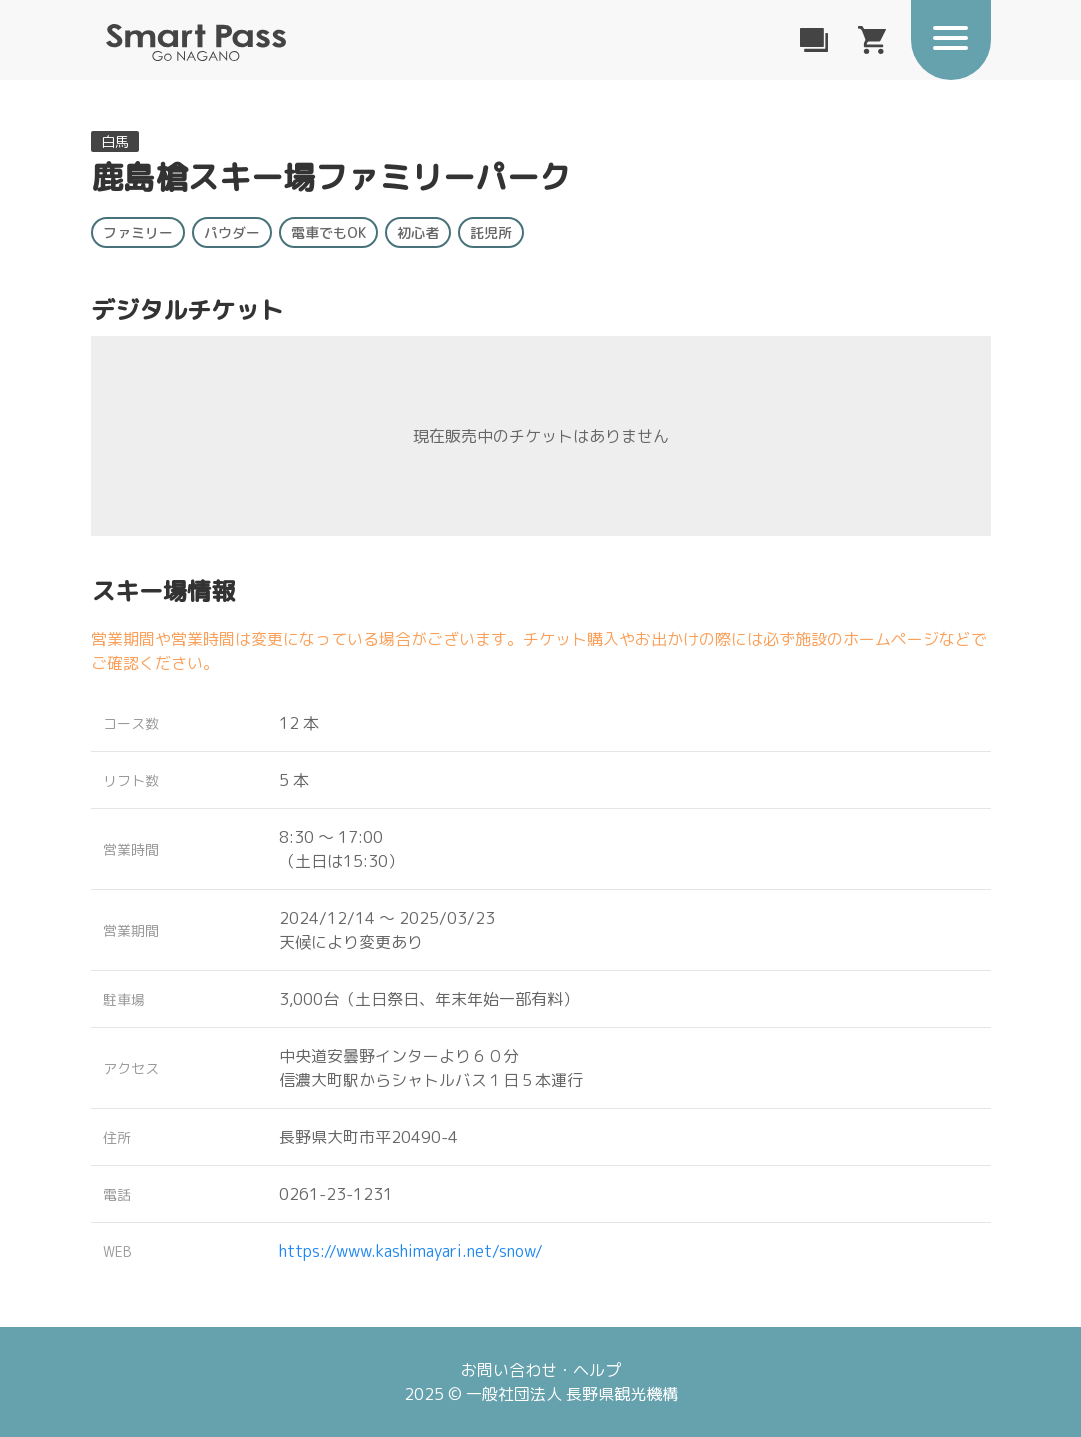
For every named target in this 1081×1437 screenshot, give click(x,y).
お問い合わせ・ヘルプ (541, 1370)
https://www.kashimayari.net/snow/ (411, 1251)
